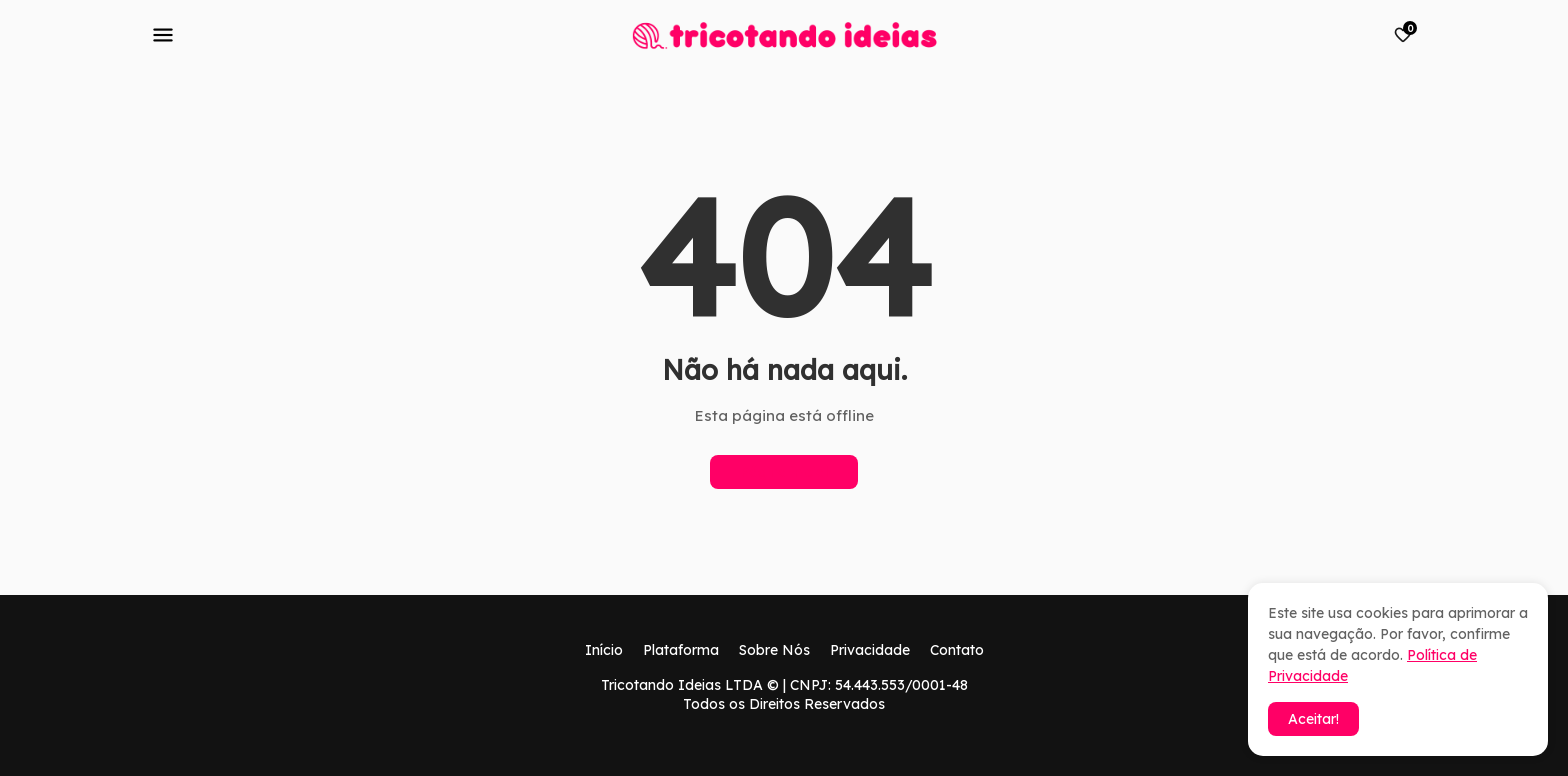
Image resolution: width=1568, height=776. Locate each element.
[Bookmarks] (1403, 35)
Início (604, 650)
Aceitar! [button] (1313, 719)
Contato (957, 650)
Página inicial (784, 472)
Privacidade (870, 650)
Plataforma (681, 650)
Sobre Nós (774, 650)
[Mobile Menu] (163, 35)
